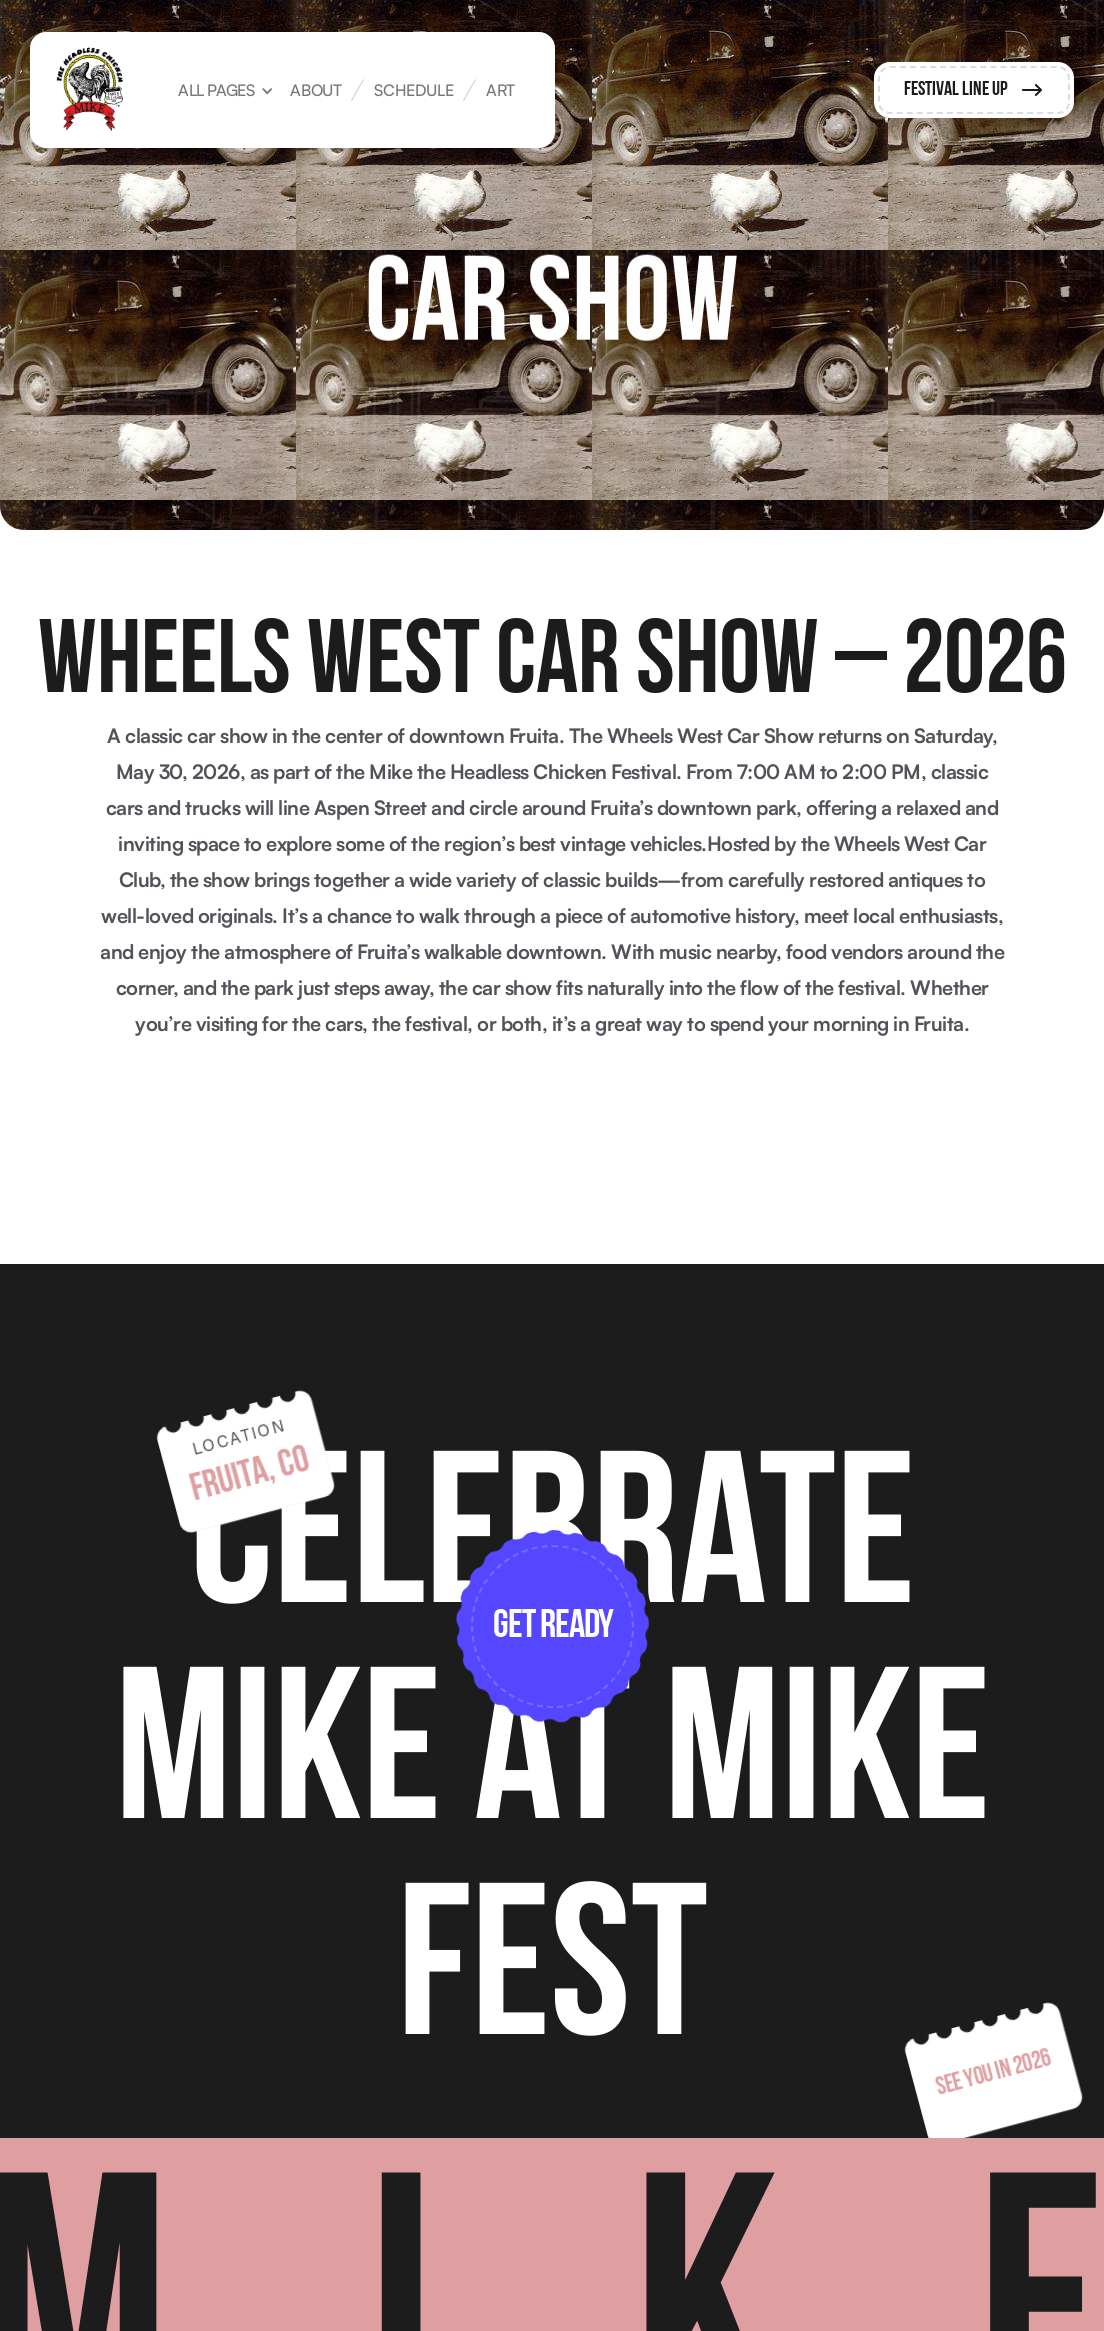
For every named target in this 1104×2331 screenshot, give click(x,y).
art (500, 90)
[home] (90, 90)
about (315, 90)
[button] (225, 90)
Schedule (413, 90)
